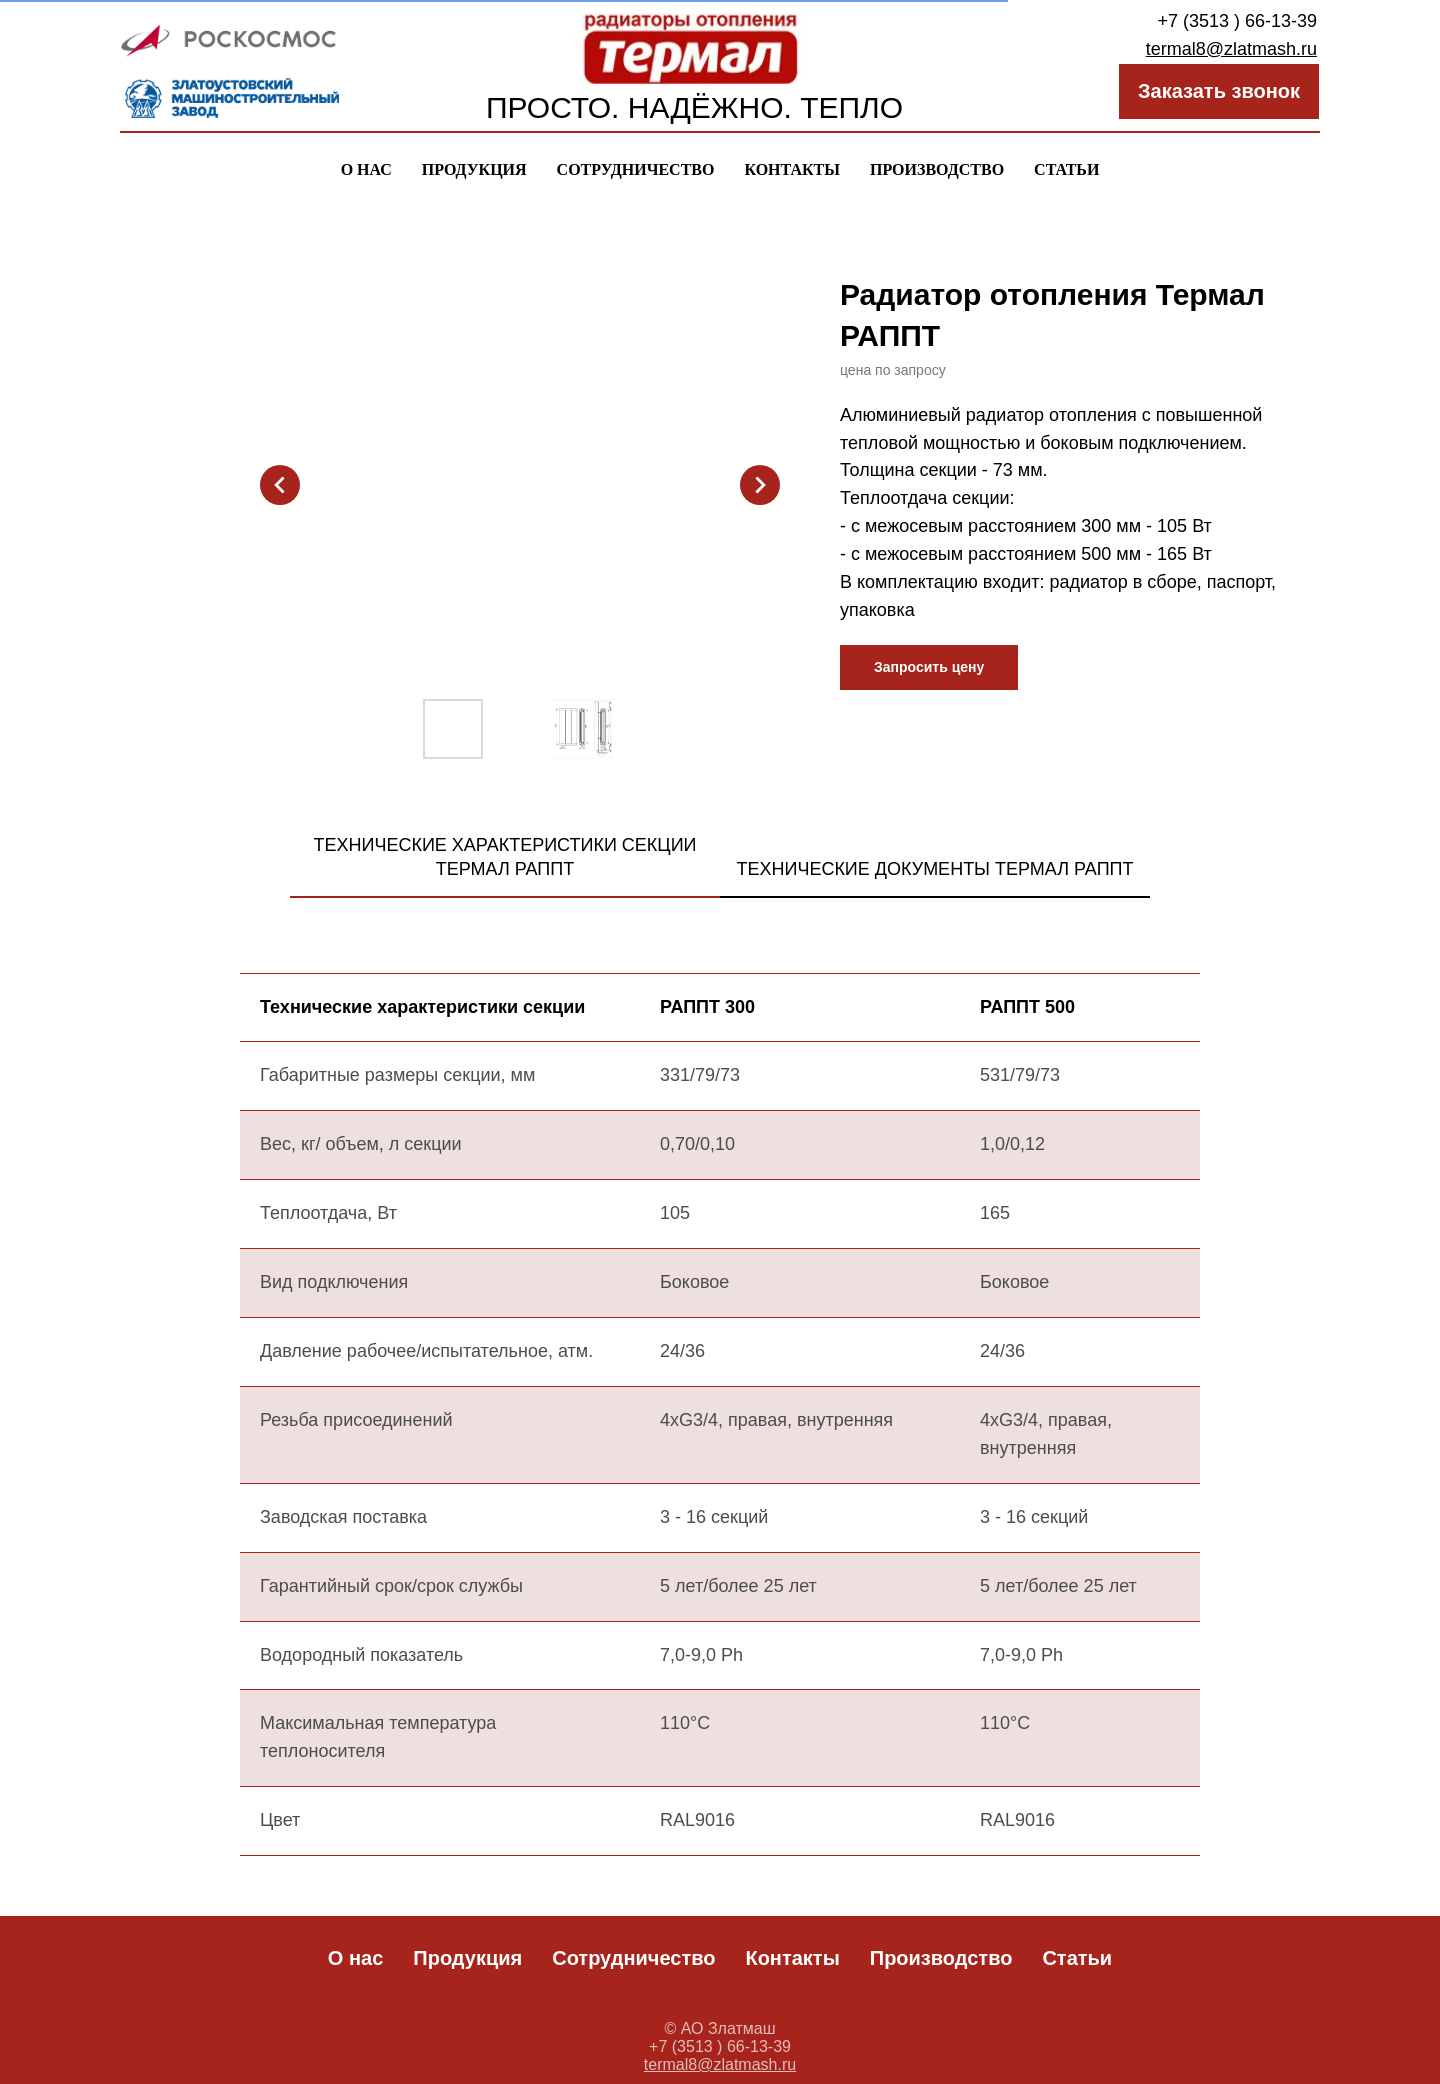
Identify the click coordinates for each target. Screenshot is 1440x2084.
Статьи (1066, 169)
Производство (937, 169)
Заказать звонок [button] (1219, 91)
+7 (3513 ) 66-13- (1227, 21)
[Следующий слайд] (760, 485)
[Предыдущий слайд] (280, 485)
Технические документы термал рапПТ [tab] (934, 869)
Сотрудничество (636, 169)
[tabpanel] (720, 1437)
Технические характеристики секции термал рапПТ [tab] (504, 857)
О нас (366, 169)
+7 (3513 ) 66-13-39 (720, 2046)
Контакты (792, 169)
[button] (929, 667)
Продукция (474, 169)
